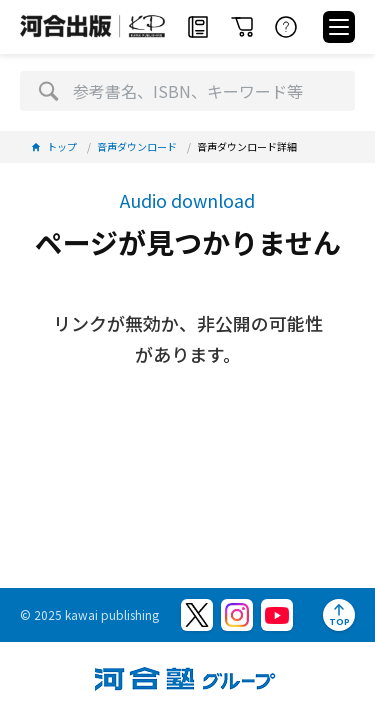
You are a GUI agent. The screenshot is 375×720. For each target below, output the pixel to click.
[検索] (48, 91)
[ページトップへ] (339, 615)
